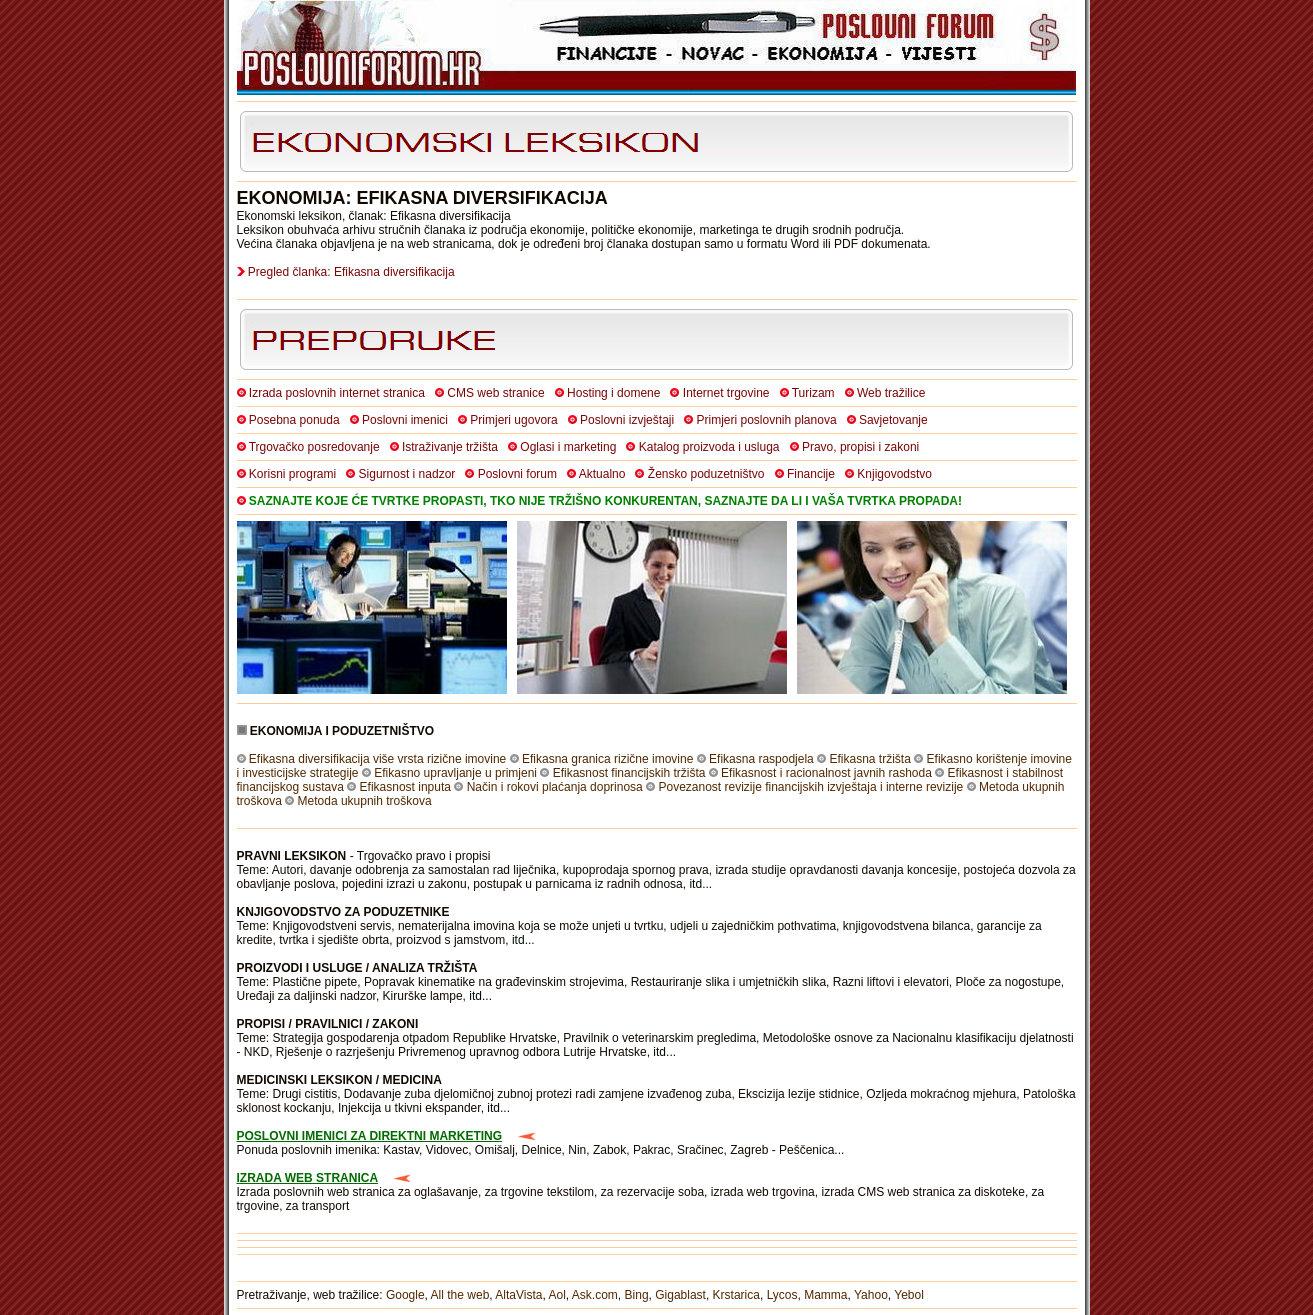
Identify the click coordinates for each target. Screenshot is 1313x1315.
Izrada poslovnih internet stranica (337, 393)
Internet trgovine (726, 393)
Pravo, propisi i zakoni (860, 447)
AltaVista (518, 1295)
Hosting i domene (613, 393)
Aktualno (602, 474)
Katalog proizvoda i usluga (709, 447)
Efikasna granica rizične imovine (607, 759)
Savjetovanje (893, 420)
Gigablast (680, 1295)
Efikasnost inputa (405, 787)
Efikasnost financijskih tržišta (629, 773)
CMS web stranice (495, 393)
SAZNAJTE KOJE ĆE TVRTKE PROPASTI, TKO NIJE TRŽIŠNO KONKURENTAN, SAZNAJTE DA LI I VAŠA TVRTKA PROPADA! (605, 501)
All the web (460, 1295)
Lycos (782, 1295)
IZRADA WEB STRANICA (308, 1178)
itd (695, 884)
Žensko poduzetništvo (706, 474)
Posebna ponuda (294, 420)
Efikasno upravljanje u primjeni (455, 773)
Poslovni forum (517, 474)
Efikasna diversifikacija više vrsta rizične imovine (377, 759)
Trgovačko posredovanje (314, 447)
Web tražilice (891, 393)
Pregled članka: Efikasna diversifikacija (351, 272)
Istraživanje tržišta (450, 447)
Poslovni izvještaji (627, 420)
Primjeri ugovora (513, 420)
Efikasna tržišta (869, 759)
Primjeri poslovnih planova (767, 420)
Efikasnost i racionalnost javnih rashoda (826, 773)
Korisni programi (292, 474)
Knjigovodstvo (894, 474)
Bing (637, 1295)
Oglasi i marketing (568, 447)
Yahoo (871, 1295)
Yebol (909, 1295)
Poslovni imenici (405, 420)
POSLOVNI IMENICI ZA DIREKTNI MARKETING (370, 1136)
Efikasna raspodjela (761, 759)
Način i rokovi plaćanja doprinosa (555, 787)
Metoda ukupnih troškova (365, 801)
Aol (556, 1295)
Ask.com (595, 1295)
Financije (811, 474)
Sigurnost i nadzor (407, 474)
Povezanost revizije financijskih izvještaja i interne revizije (810, 787)
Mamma (825, 1295)
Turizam (813, 393)
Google (405, 1295)
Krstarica (736, 1295)
